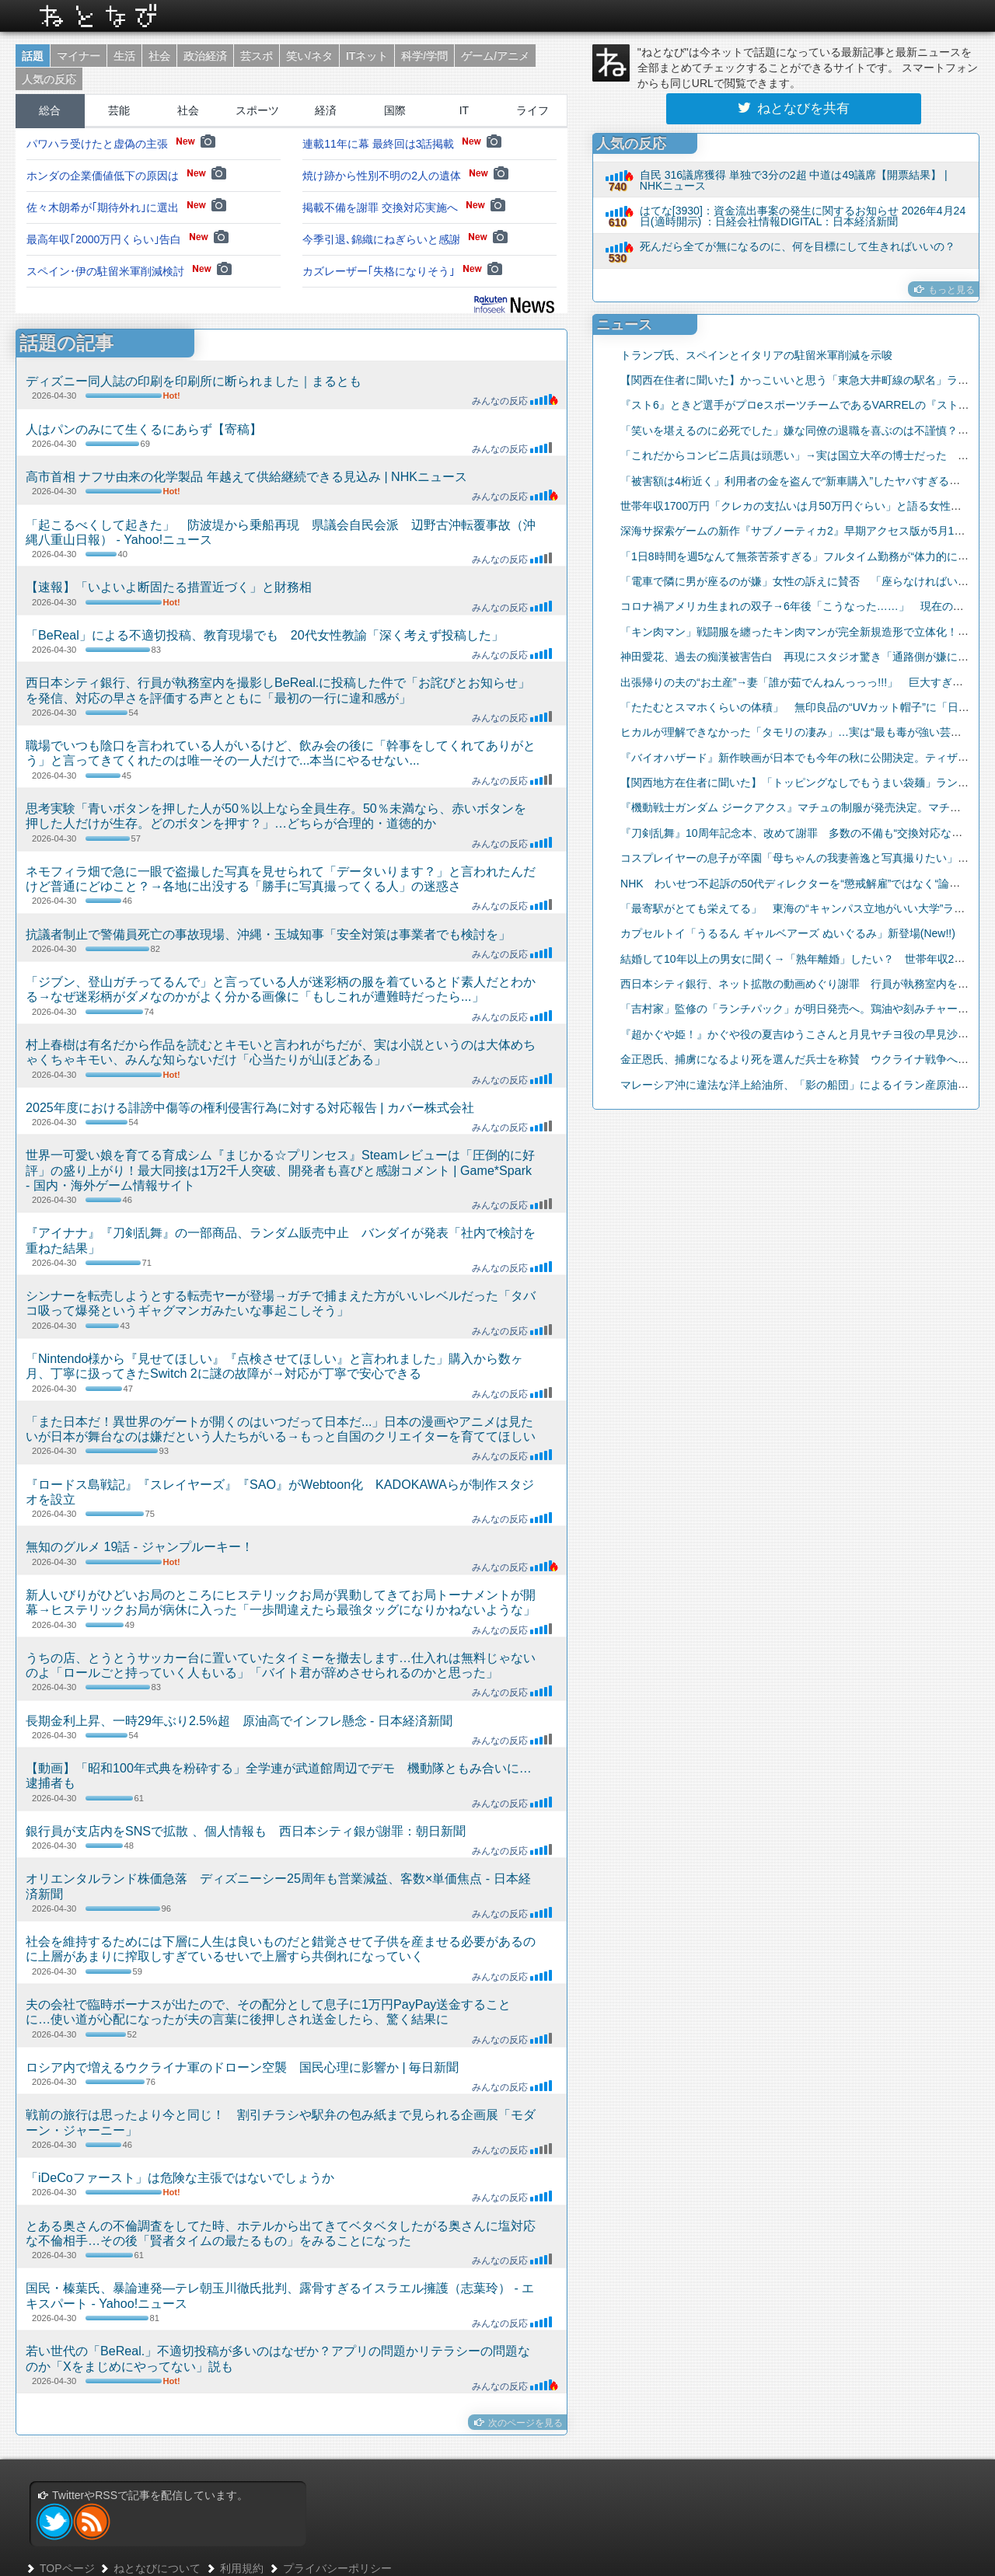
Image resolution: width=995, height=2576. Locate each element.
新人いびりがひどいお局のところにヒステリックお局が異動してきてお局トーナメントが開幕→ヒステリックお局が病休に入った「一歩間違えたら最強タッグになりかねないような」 (281, 1602)
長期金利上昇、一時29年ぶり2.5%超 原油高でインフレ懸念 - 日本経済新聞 (239, 1720)
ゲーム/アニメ (495, 56)
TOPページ (60, 2568)
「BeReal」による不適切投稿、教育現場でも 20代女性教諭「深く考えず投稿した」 (265, 635)
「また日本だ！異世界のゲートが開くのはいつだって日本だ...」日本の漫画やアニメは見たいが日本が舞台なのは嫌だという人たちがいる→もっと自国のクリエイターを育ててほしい (281, 1428)
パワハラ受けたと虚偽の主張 (120, 144)
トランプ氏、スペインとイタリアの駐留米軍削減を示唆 (746, 355)
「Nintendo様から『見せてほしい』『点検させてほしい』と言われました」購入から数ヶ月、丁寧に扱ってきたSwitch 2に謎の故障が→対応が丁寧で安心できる (274, 1365)
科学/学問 (424, 56)
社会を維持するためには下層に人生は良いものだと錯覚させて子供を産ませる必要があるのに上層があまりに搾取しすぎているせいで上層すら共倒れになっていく (281, 1948)
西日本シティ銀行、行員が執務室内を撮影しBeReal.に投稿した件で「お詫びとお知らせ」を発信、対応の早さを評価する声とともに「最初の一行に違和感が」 (278, 689)
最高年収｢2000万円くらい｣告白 (127, 239)
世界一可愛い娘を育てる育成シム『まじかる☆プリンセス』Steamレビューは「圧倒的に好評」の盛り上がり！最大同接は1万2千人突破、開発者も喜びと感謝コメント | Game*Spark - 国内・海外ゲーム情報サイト (280, 1170)
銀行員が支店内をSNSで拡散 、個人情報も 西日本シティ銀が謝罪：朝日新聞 (246, 1831)
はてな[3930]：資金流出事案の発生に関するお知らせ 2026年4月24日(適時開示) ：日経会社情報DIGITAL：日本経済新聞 (802, 216)
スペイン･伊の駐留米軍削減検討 (129, 271)
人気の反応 (49, 79)
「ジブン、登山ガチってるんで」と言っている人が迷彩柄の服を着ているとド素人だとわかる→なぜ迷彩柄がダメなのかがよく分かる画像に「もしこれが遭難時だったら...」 (281, 988)
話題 (33, 56)
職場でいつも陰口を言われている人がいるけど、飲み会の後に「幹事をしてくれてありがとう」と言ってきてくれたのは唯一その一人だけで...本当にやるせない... (281, 752)
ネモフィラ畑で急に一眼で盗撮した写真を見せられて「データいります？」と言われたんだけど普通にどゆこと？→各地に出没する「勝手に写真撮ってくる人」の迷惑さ (281, 878)
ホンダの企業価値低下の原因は (126, 175)
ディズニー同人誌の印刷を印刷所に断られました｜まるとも (193, 381)
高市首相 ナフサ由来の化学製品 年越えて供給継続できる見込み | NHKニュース (246, 476)
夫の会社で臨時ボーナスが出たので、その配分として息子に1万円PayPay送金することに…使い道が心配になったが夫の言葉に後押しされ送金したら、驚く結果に (268, 2011)
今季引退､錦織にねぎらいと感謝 (405, 239)
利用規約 (234, 2568)
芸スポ (256, 56)
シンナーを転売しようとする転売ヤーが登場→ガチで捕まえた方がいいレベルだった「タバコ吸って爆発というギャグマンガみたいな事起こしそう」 (281, 1302)
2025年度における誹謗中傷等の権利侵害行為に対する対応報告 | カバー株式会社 (250, 1107)
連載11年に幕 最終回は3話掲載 (401, 144)
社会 (159, 56)
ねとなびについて (150, 2568)
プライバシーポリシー (330, 2568)
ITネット (367, 56)
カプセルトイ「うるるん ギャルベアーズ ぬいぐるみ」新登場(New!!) (778, 933)
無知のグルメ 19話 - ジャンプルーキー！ (139, 1546)
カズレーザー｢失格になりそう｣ (402, 271)
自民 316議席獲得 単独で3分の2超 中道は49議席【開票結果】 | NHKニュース (794, 180)
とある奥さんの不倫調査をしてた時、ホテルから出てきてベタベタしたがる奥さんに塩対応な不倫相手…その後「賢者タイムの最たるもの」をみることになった (281, 2233)
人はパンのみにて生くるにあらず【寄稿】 (144, 429)
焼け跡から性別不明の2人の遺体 (405, 175)
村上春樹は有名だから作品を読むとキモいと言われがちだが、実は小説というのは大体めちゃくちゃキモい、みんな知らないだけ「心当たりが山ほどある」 (281, 1051)
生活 (124, 56)
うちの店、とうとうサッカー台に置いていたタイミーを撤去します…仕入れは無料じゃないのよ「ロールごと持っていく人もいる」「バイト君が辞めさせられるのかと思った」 (281, 1665)
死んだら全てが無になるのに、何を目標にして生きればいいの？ (797, 246)
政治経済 (205, 56)
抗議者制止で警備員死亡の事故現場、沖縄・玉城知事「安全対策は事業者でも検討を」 (268, 934)
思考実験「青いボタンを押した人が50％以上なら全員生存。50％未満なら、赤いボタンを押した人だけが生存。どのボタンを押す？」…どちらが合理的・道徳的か (276, 815)
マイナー (78, 56)
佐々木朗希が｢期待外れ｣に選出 (126, 207)
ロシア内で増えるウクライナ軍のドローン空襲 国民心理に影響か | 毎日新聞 (242, 2067)
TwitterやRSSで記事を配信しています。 (142, 2495)
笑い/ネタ (309, 56)
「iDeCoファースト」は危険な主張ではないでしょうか (180, 2177)
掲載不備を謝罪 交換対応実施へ (403, 207)
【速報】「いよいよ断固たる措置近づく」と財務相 (169, 587)
